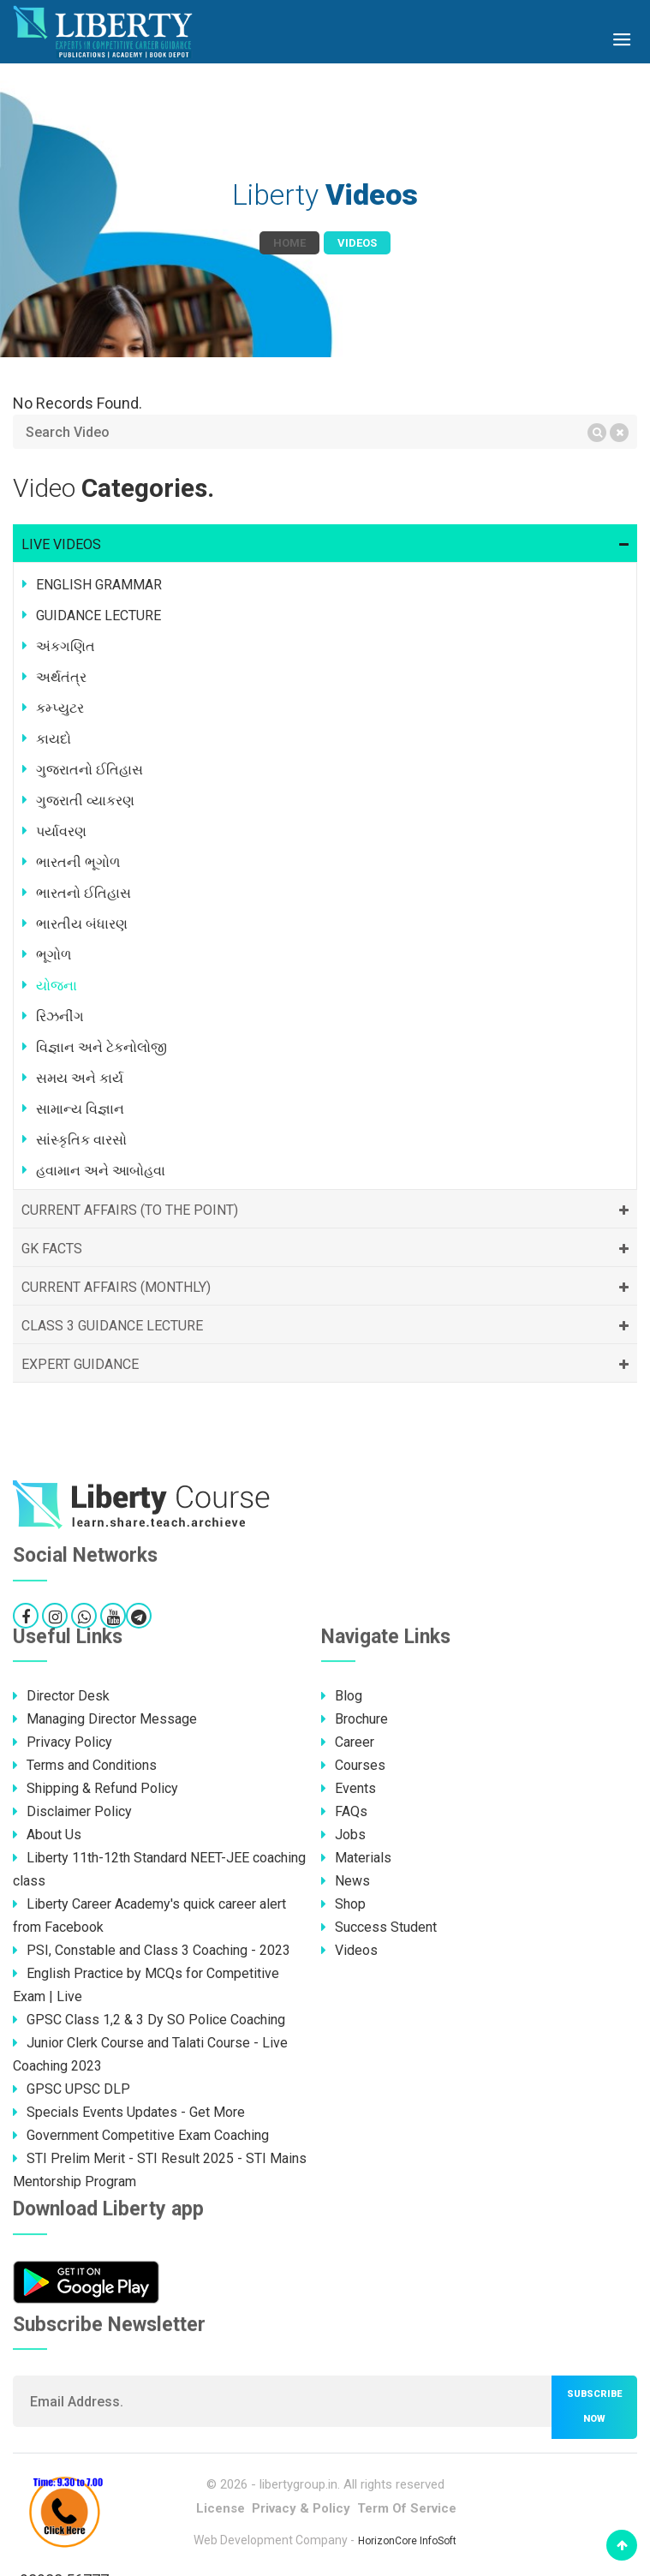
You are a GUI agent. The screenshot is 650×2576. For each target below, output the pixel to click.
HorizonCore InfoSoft (407, 2541)
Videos (349, 1950)
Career (347, 1742)
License (220, 2508)
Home (289, 242)
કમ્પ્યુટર (60, 708)
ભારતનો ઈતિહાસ (83, 893)
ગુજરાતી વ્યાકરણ (85, 800)
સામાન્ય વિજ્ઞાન (80, 1109)
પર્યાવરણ (61, 831)
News (345, 1881)
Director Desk (61, 1696)
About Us (47, 1834)
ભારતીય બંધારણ (82, 924)
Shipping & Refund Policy (95, 1788)
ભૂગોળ (53, 955)
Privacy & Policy (301, 2508)
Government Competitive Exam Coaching (141, 2135)
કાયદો (53, 739)
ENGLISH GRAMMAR (99, 585)
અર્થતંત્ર (61, 677)
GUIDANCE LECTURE (98, 615)
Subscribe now (594, 2406)
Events (348, 1788)
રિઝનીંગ (60, 1016)
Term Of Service (406, 2508)
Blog (341, 1696)
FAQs (344, 1811)
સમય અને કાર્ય (79, 1078)
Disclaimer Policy (72, 1811)
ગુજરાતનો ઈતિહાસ (89, 770)
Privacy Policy (62, 1742)
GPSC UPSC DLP (71, 2089)
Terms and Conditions (85, 1765)
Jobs (343, 1834)
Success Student (379, 1927)
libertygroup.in (298, 2484)
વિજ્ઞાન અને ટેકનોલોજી (101, 1047)
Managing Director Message (105, 1719)
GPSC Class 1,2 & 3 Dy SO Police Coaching (149, 2019)
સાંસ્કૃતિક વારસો (81, 1140)
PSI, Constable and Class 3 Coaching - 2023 (151, 1950)
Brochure (354, 1719)
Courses (353, 1765)
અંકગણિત (65, 646)
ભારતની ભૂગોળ (78, 862)
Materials (356, 1858)
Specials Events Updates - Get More (129, 2112)
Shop (343, 1904)
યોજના (56, 985)
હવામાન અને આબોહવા (100, 1170)
